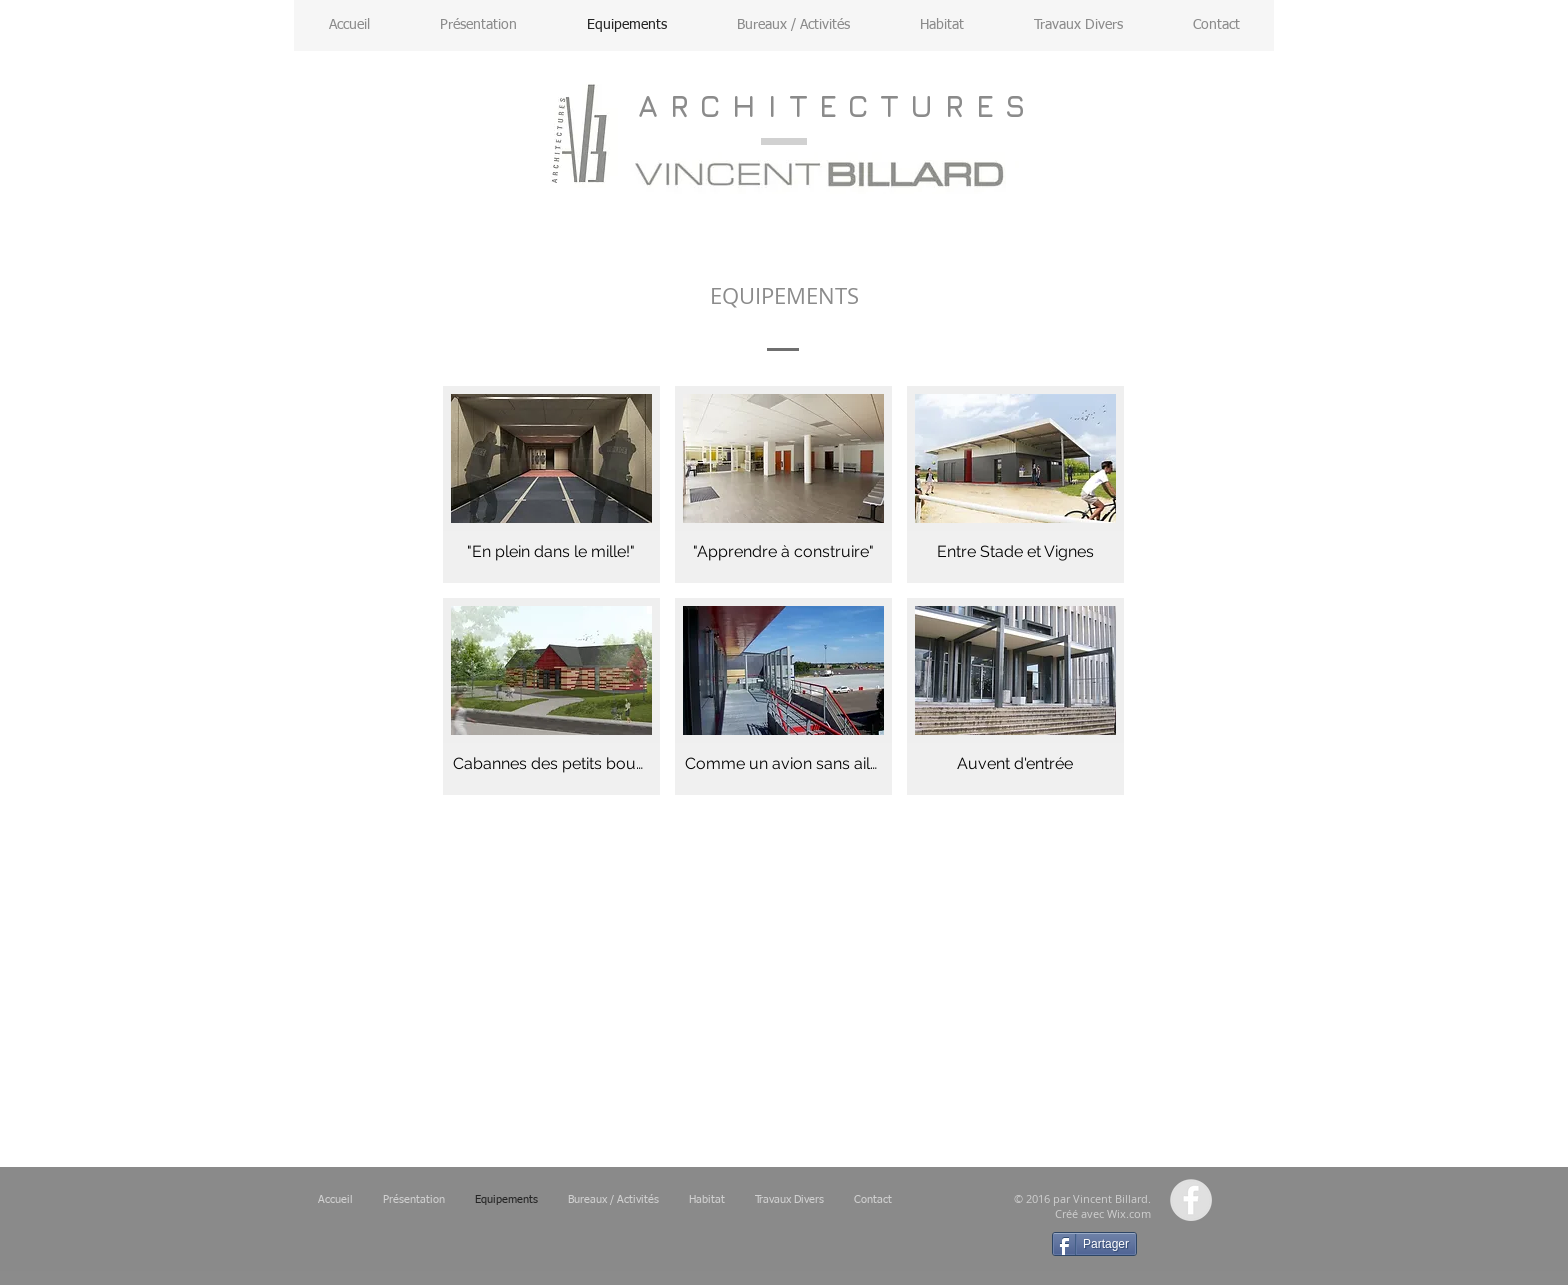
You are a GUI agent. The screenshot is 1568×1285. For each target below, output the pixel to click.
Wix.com (1129, 1213)
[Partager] (1094, 1244)
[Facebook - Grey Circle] (1191, 1200)
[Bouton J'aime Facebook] (961, 1250)
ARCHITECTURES (837, 106)
